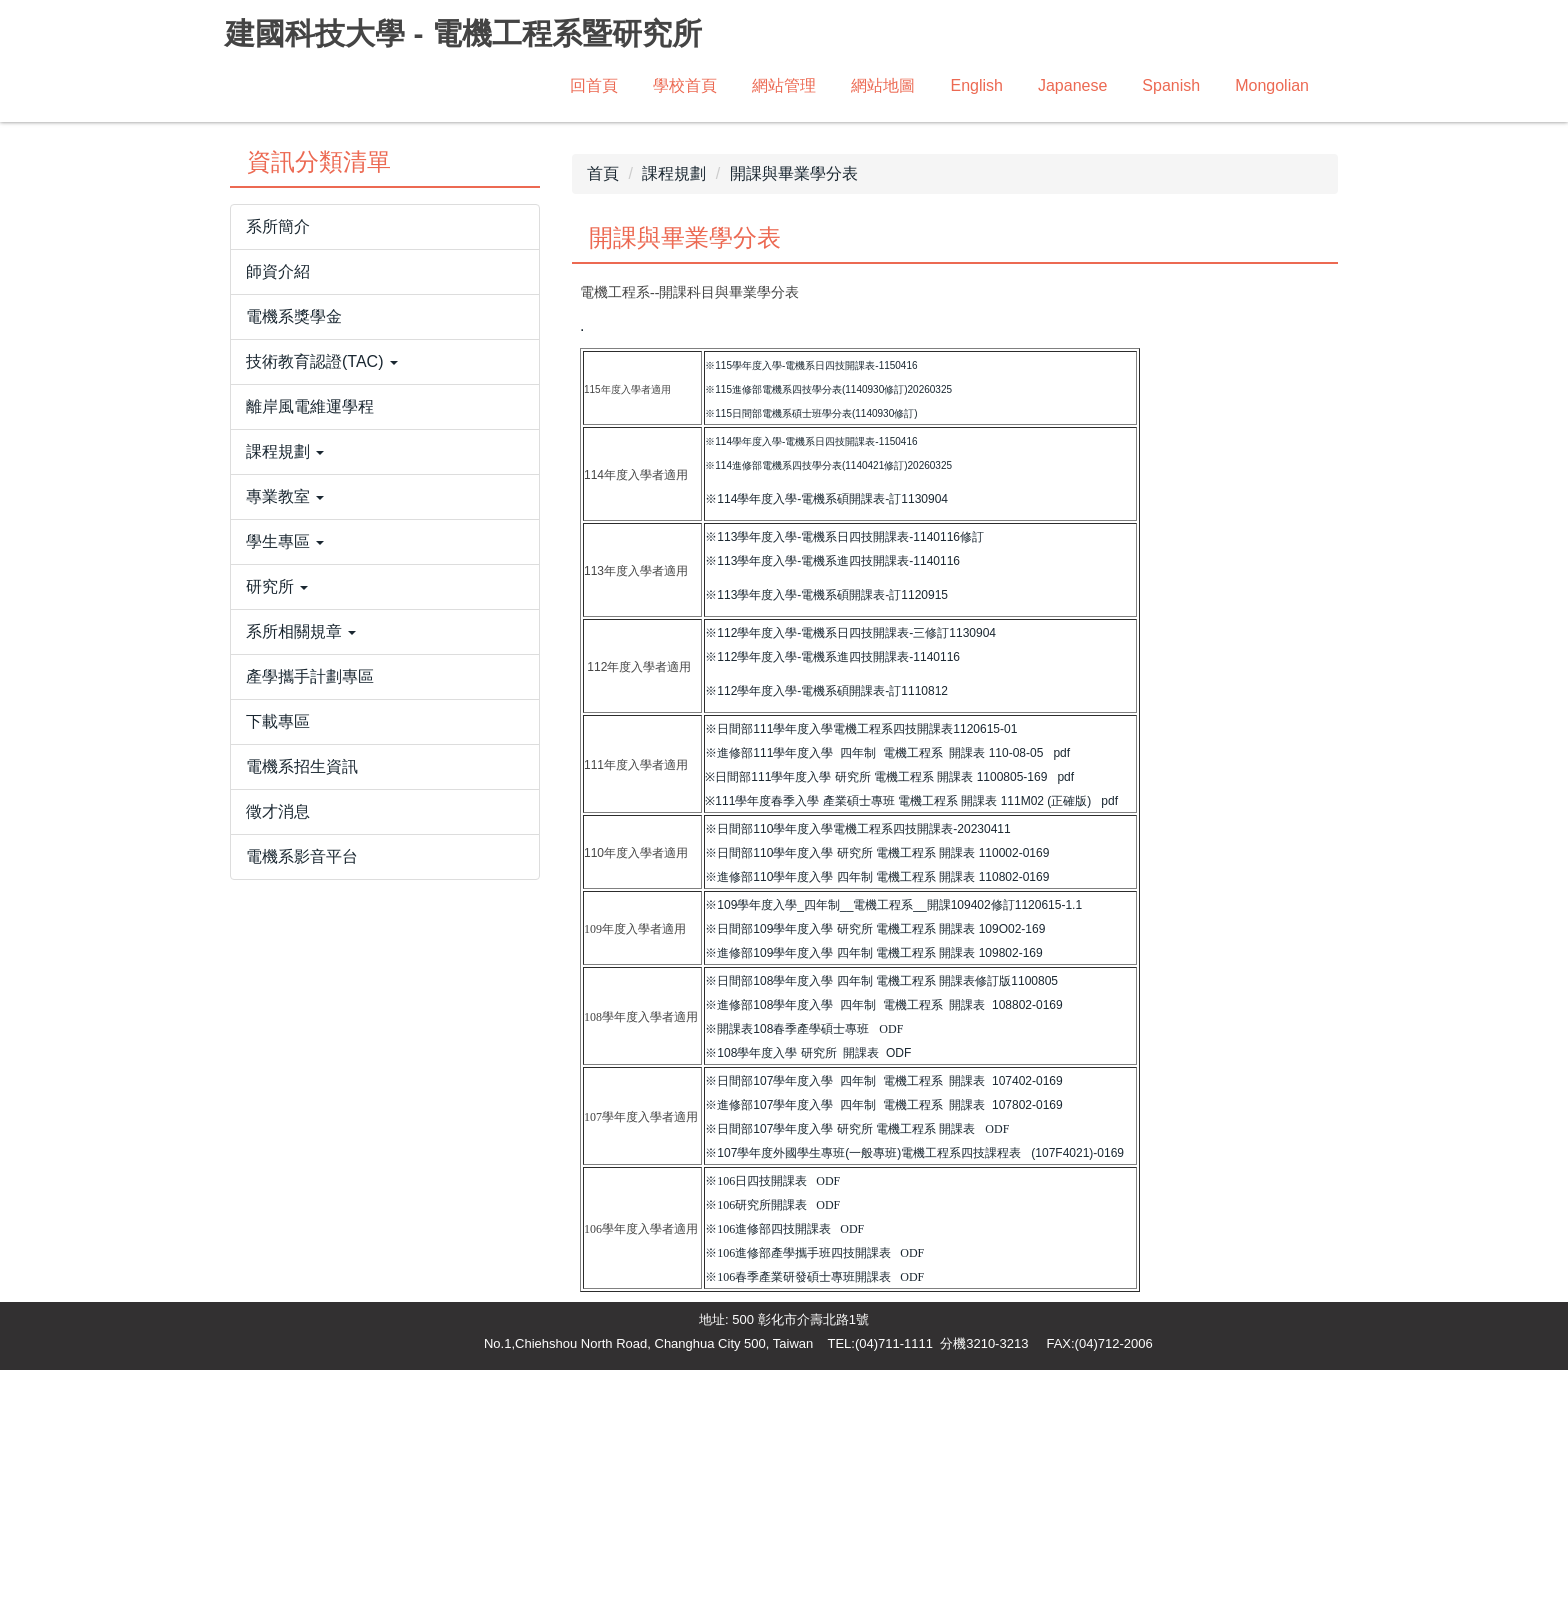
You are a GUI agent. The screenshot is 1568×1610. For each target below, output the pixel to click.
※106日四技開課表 (756, 1421)
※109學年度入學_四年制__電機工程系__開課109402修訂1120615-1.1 (893, 1145)
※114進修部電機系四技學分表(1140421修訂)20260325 (828, 705)
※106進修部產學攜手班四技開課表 (798, 1493)
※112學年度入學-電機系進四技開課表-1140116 (832, 897)
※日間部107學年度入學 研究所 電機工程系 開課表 (840, 1369)
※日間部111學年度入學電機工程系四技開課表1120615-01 (861, 969)
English (976, 85)
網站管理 (784, 85)
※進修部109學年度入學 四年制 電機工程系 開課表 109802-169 (873, 1193)
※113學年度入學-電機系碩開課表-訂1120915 (826, 835)
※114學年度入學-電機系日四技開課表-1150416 (811, 681)
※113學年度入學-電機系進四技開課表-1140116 (832, 801)
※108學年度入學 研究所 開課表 (792, 1293)
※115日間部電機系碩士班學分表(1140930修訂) (811, 653)
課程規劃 (674, 413)
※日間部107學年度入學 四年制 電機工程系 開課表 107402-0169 (883, 1321)
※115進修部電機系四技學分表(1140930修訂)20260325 (828, 629)
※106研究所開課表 (756, 1445)
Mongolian (1272, 85)
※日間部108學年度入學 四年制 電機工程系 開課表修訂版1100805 (881, 1221)
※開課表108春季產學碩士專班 (787, 1269)
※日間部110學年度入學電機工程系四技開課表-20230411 (857, 1069)
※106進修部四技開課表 (768, 1469)
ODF (891, 1269)
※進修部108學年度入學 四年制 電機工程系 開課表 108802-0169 (883, 1245)
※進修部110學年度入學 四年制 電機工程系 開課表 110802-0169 (877, 1117)
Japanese (1072, 85)
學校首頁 (685, 85)
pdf (1061, 993)
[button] (385, 602)
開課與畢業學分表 (794, 413)
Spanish (1171, 85)
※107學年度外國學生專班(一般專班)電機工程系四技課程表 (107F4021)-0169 (914, 1393)
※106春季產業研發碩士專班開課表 (798, 1517)
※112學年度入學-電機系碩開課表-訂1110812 (826, 931)
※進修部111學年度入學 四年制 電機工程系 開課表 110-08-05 (874, 993)
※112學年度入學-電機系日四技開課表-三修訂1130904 (850, 873)
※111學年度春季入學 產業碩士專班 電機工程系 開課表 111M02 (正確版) (898, 1041)
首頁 (603, 413)
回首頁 (594, 85)
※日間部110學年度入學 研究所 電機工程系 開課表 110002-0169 (877, 1093)
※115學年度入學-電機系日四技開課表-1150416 (811, 605)
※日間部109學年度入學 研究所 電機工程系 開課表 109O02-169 (875, 1169)
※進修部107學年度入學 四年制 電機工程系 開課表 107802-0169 (883, 1345)
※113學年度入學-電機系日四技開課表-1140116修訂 (844, 777)
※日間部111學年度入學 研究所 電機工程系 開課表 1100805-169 (876, 1017)
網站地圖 (883, 85)
